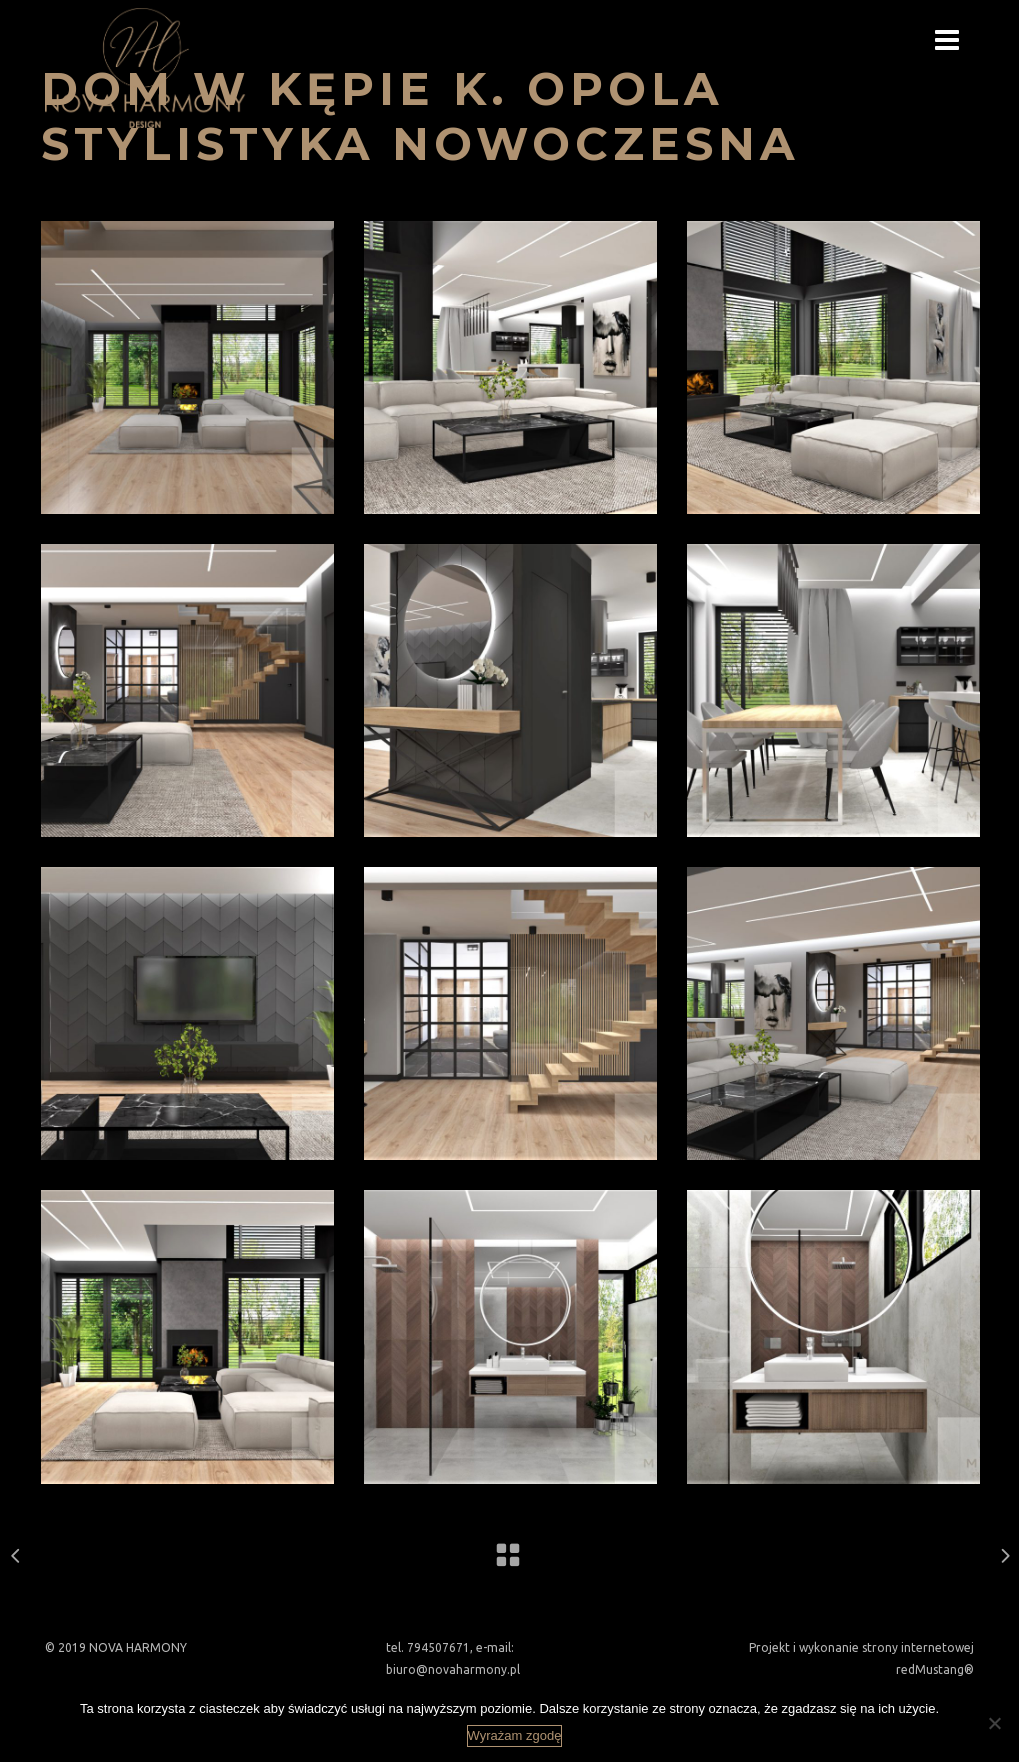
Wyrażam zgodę (515, 1735)
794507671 (438, 1647)
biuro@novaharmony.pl (453, 1669)
